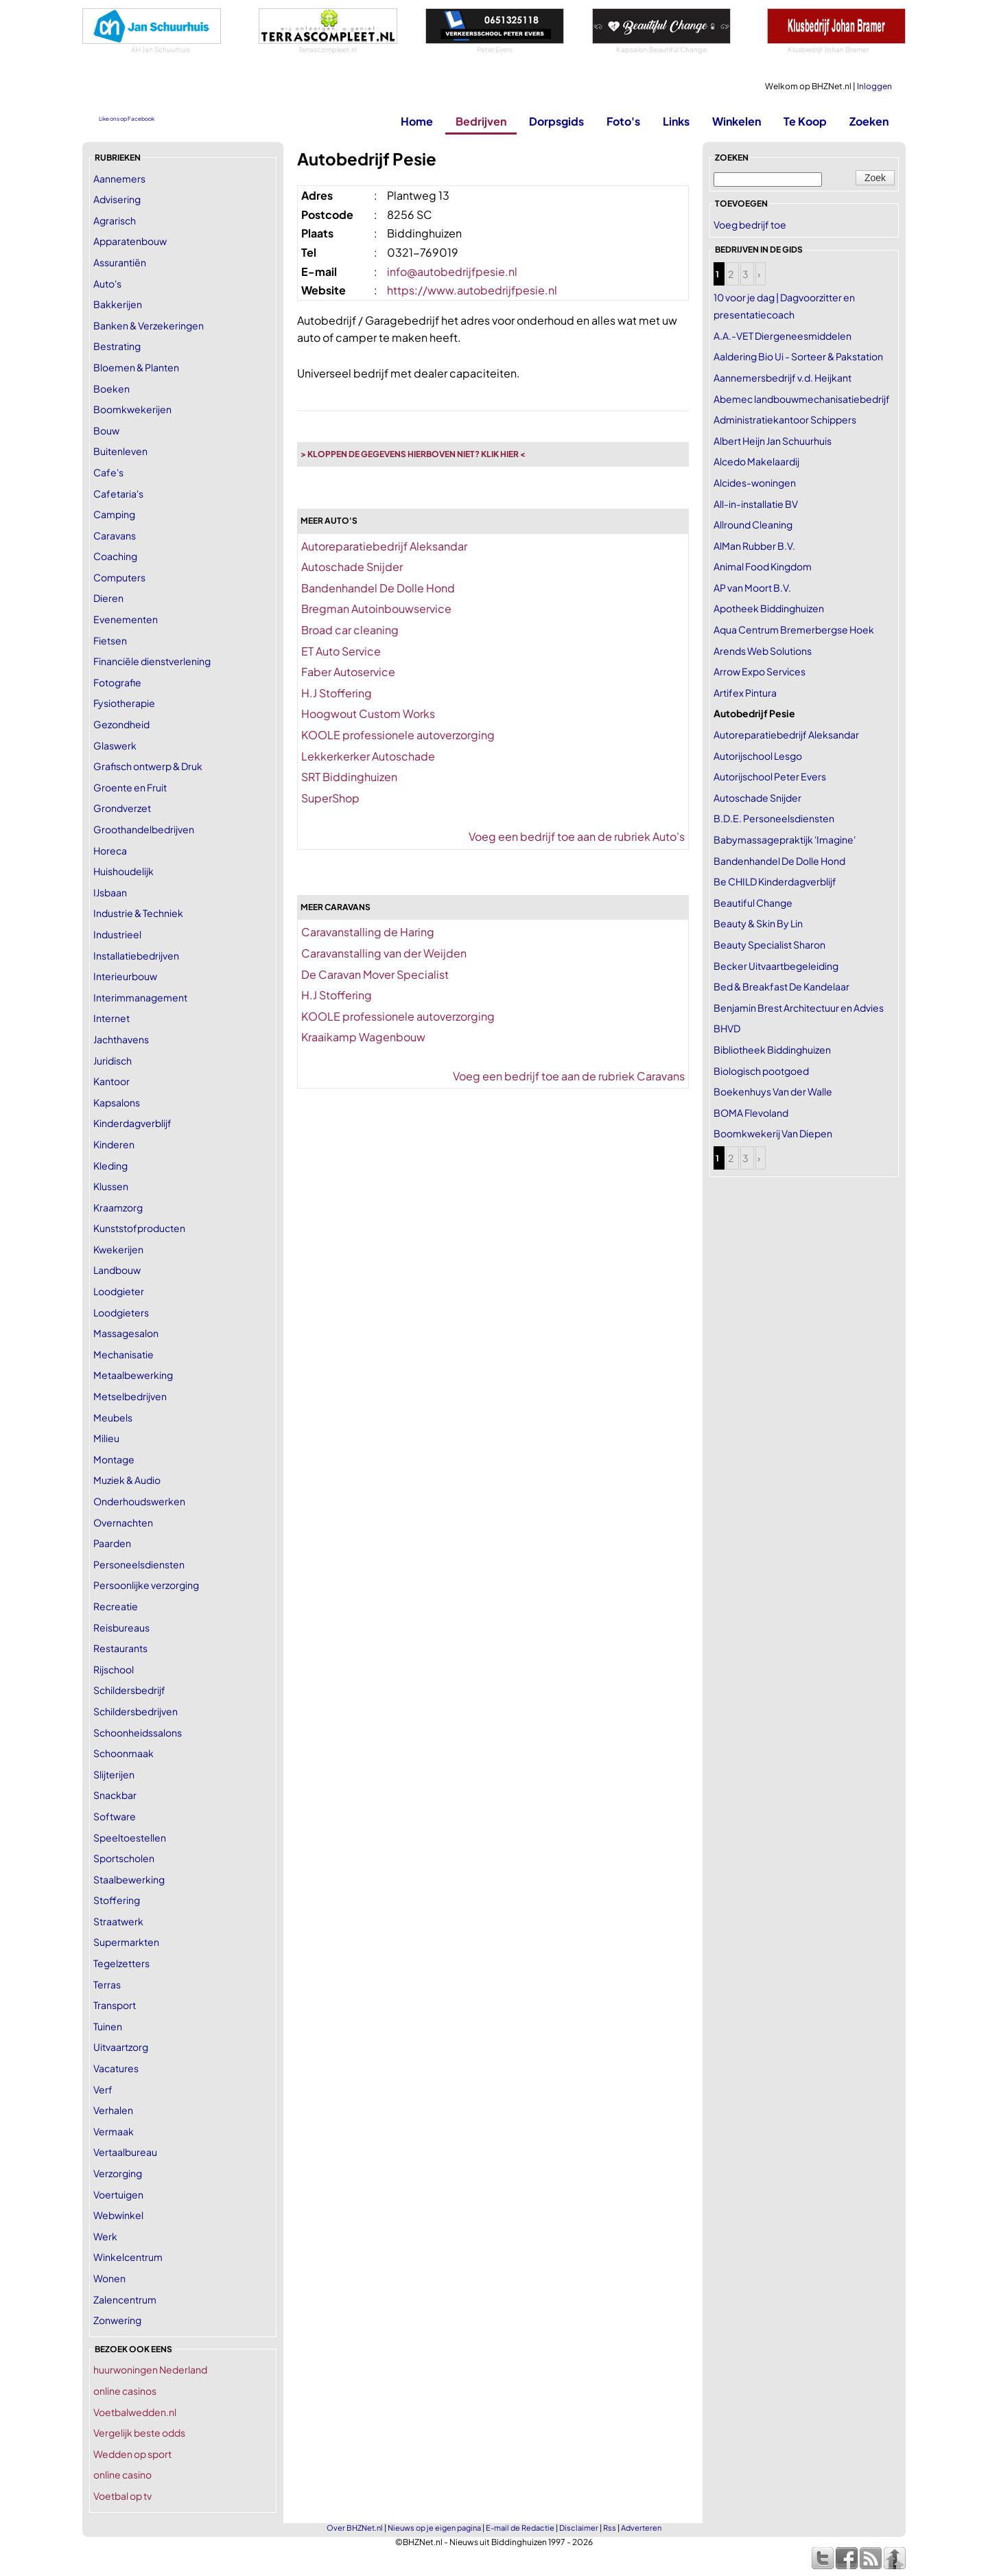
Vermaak (113, 2131)
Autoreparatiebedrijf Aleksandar (384, 546)
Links (676, 121)
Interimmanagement (140, 997)
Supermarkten (126, 1942)
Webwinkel (118, 2215)
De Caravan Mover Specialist (375, 974)
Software (114, 1816)
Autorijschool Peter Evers (770, 776)
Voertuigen (118, 2194)
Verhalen (113, 2110)
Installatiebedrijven (136, 955)
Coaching (115, 556)
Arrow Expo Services (759, 671)
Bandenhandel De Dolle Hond (378, 588)
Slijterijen (113, 1774)
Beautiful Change (753, 902)
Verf (103, 2089)
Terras (107, 1984)
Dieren (108, 598)
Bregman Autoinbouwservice (376, 608)
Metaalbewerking (133, 1375)
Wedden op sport (132, 2454)
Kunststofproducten (139, 1228)
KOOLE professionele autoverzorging (398, 735)
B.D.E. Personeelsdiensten (774, 818)
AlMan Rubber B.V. (754, 545)
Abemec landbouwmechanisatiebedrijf (802, 399)
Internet (111, 1018)
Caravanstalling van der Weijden (384, 953)
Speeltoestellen (129, 1837)
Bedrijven (481, 121)
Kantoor (111, 1081)
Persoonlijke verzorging (146, 1585)
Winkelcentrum (128, 2257)
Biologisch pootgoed (761, 1071)
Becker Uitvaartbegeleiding (776, 966)
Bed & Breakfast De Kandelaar (781, 986)
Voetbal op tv (122, 2496)
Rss (609, 2527)
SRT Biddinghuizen (349, 776)
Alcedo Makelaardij (756, 461)
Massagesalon (125, 1333)
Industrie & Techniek (138, 913)
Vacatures (116, 2068)
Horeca (110, 850)
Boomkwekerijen (132, 409)
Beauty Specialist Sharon (769, 944)
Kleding (110, 1165)
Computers (119, 577)
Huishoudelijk (123, 871)
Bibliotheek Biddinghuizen (772, 1049)
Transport (114, 2005)
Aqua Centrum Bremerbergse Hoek (794, 629)
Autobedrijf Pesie (754, 713)
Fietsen (110, 640)
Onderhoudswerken (139, 1501)
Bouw (106, 430)
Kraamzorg (118, 1207)
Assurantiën (119, 262)
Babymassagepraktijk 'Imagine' (785, 839)
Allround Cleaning (753, 524)
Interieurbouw (125, 976)
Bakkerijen (117, 304)
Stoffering (116, 1900)
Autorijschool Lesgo (758, 756)
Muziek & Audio (127, 1480)
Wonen (109, 2278)
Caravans (114, 535)
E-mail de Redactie (520, 2527)
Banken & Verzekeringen (148, 325)
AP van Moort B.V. (752, 587)
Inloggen (874, 86)
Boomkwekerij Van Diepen (773, 1133)
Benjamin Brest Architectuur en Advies (799, 1007)
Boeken (111, 388)
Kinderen (113, 1144)
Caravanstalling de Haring (367, 932)
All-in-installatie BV (756, 504)
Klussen (110, 1186)
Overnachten (123, 1522)
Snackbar (115, 1795)
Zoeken (869, 121)
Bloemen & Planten (136, 367)
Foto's (623, 121)
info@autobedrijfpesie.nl (452, 271)
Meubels (112, 1417)
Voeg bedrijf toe (750, 224)
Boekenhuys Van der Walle (773, 1091)
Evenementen (125, 619)
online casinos (124, 2390)
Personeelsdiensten (139, 1564)
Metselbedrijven (130, 1396)
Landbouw (117, 1270)
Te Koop (805, 121)
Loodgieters (121, 1312)
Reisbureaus (121, 1627)
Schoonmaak (123, 1753)
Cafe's (108, 472)
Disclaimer (578, 2527)
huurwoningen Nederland (150, 2369)
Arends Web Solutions (763, 651)
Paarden (112, 1543)
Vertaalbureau (125, 2152)
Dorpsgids (556, 121)
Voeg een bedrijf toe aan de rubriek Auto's (577, 836)
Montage (113, 1459)
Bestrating (117, 346)
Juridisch (112, 1060)
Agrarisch (114, 220)
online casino (122, 2474)
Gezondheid (121, 724)
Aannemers (119, 178)
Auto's (107, 283)
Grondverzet (122, 808)
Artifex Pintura (745, 692)
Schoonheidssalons (137, 1732)
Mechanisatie (123, 1354)
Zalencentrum (124, 2299)
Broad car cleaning (350, 630)
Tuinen (107, 2026)
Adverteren (641, 2527)
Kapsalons (116, 1102)
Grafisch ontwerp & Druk (147, 766)
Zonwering (117, 2320)
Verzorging (117, 2173)
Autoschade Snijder (352, 566)
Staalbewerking (129, 1879)
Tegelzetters (121, 1963)
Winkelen (736, 121)
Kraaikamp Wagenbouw (363, 1037)
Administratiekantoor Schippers (785, 419)
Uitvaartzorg (120, 2047)
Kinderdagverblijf (132, 1123)
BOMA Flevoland (751, 1112)
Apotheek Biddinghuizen (769, 608)
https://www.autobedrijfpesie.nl (472, 290)
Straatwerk (118, 1921)
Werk (105, 2236)
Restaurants (120, 1648)
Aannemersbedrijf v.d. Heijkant (782, 377)
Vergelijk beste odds (139, 2432)
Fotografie (117, 682)
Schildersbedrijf (129, 1690)
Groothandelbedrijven (143, 829)
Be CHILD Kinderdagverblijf (775, 881)
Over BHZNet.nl (355, 2527)
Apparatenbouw (130, 241)
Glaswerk (115, 745)
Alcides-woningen (755, 482)
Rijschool (113, 1669)
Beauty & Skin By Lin (758, 923)
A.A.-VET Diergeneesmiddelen (782, 335)
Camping (114, 514)
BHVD (727, 1028)
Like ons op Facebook (126, 118)
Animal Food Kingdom (763, 566)
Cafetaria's (118, 493)
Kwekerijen (118, 1249)
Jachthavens (121, 1039)
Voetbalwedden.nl (134, 2412)
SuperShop (330, 798)
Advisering (117, 199)
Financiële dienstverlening (152, 661)
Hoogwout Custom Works (368, 713)
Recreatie (115, 1606)
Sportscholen (123, 1858)
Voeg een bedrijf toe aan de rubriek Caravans (569, 1076)
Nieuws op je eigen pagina (434, 2527)
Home (417, 121)
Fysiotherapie (124, 703)
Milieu (106, 1438)
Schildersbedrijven (135, 1711)
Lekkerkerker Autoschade (368, 756)
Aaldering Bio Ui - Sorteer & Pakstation (798, 356)
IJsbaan (110, 892)
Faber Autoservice (348, 671)
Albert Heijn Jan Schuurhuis (773, 440)
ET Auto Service (341, 651)
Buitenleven (120, 451)
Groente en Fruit (130, 787)
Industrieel (117, 934)
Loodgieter (118, 1291)
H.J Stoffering (336, 693)
